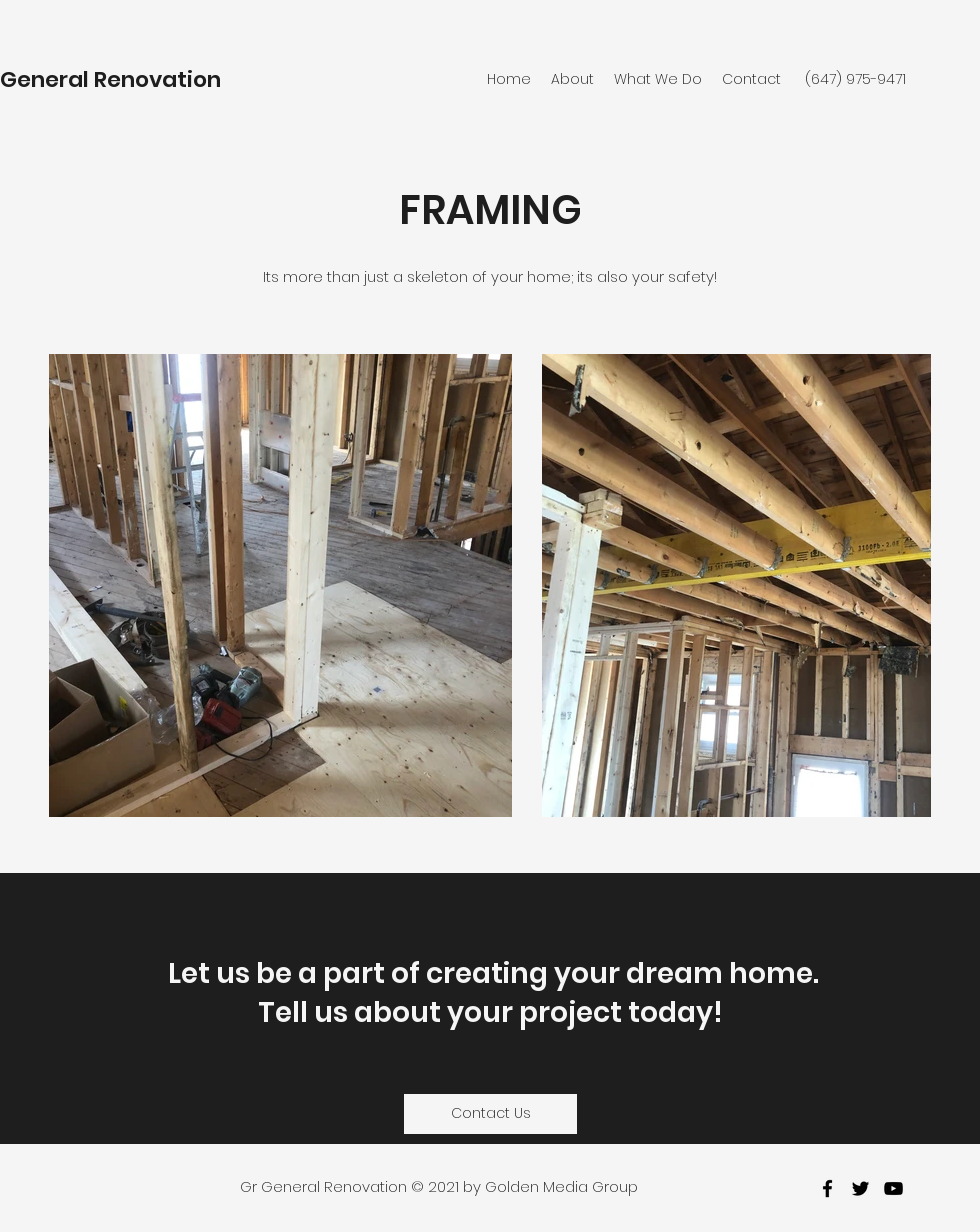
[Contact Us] (490, 1114)
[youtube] (893, 1188)
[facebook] (827, 1188)
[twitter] (860, 1188)
